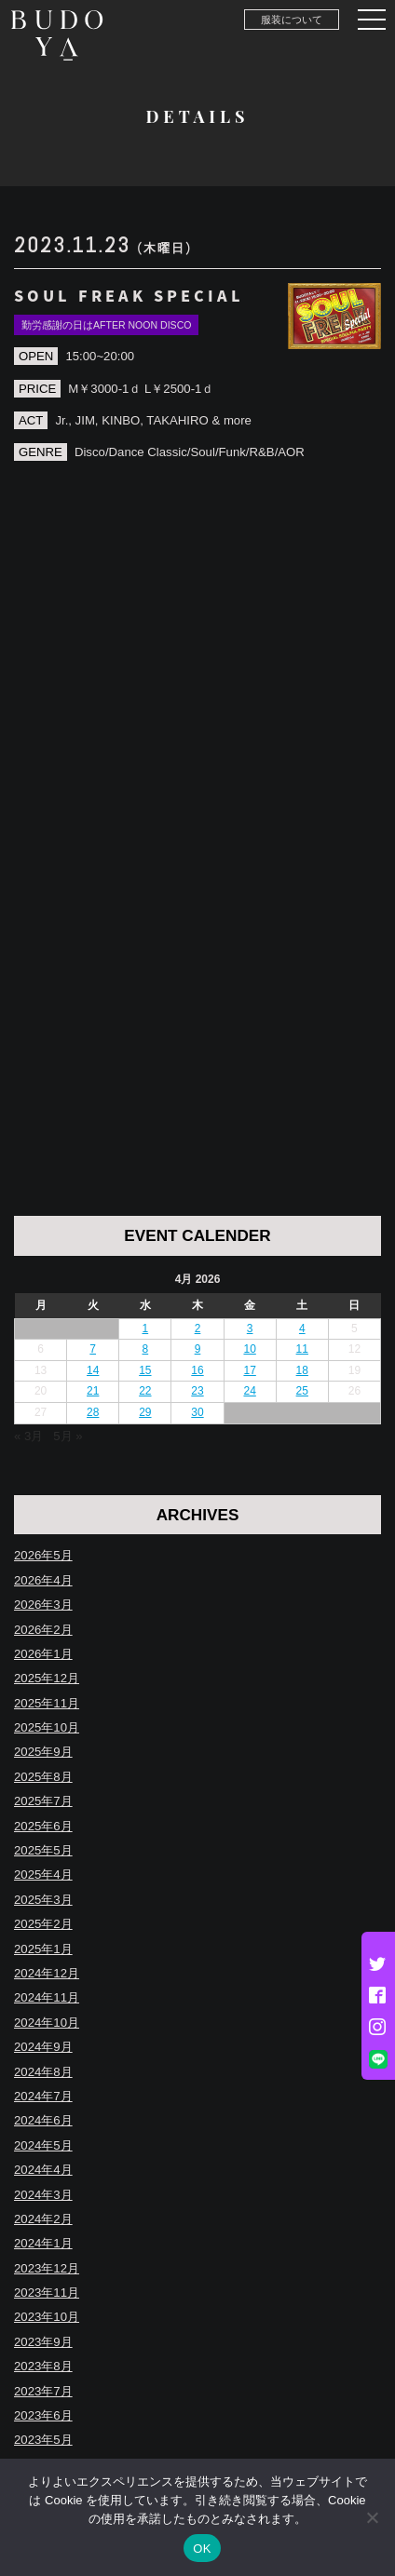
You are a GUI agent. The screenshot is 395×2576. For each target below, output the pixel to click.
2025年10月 (46, 1727)
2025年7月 (43, 1801)
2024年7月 (43, 2096)
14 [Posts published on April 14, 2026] (93, 1370)
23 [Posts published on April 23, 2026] (197, 1390)
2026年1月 (43, 1654)
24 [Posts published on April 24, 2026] (249, 1390)
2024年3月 (43, 2195)
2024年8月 (43, 2072)
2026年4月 (43, 1580)
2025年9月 (43, 1752)
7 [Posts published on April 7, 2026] (92, 1348)
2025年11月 (46, 1703)
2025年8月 (43, 1777)
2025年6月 (43, 1826)
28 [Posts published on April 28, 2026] (93, 1412)
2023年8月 (43, 2366)
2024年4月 (43, 2170)
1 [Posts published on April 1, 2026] (146, 1328)
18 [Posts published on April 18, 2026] (302, 1370)
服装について (291, 19)
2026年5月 (43, 1555)
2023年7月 (43, 2391)
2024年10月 (46, 2023)
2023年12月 (46, 2268)
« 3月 (28, 1436)
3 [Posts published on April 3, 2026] (250, 1328)
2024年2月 (43, 2219)
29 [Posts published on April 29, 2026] (145, 1412)
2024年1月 (43, 2243)
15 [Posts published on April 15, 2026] (145, 1370)
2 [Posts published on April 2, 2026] (198, 1328)
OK (202, 2549)
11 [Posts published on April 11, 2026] (302, 1348)
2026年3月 (43, 1605)
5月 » (67, 1436)
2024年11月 (46, 1997)
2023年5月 (43, 2440)
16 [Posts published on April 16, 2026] (197, 1370)
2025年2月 (43, 1924)
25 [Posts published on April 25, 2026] (302, 1390)
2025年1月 (43, 1949)
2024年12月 (46, 1973)
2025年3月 (43, 1900)
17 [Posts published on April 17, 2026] (249, 1370)
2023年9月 (43, 2342)
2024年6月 (43, 2120)
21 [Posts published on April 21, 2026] (93, 1390)
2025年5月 (43, 1850)
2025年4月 (43, 1874)
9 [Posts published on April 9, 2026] (198, 1348)
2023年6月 (43, 2415)
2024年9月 (43, 2047)
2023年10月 (46, 2317)
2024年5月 (43, 2145)
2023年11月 (46, 2293)
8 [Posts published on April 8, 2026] (146, 1348)
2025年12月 (46, 1678)
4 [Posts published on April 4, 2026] (302, 1328)
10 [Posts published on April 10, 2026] (249, 1348)
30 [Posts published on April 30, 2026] (197, 1412)
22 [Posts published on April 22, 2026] (145, 1390)
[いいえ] (371, 2517)
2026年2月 (43, 1630)
